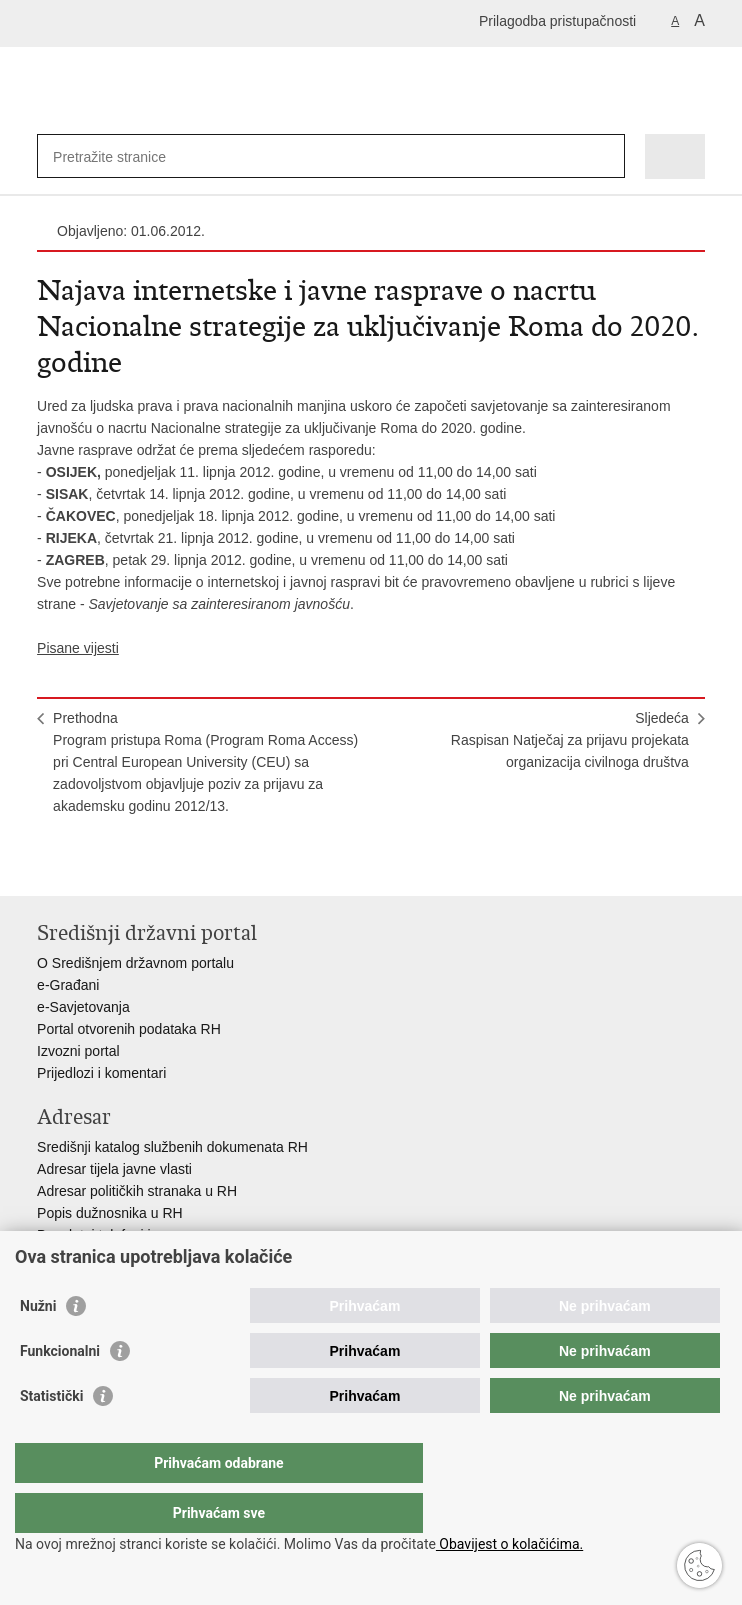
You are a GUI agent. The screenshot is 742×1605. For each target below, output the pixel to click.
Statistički (51, 1436)
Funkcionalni (60, 1391)
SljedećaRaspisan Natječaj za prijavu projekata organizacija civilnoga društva (570, 740)
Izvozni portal (78, 1051)
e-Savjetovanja (83, 1007)
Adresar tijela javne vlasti (114, 1169)
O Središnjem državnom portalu (135, 963)
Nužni (38, 1346)
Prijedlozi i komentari (101, 1073)
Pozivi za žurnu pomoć (107, 1257)
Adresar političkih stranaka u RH (137, 1191)
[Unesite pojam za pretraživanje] (125, 156)
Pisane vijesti (78, 648)
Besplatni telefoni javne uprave (132, 1235)
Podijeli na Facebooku (90, 864)
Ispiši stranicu (47, 864)
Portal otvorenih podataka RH (129, 1029)
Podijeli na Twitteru (133, 864)
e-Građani (68, 985)
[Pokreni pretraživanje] (605, 156)
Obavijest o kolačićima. (509, 1544)
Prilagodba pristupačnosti (557, 21)
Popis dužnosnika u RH (110, 1213)
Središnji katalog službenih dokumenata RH (172, 1147)
